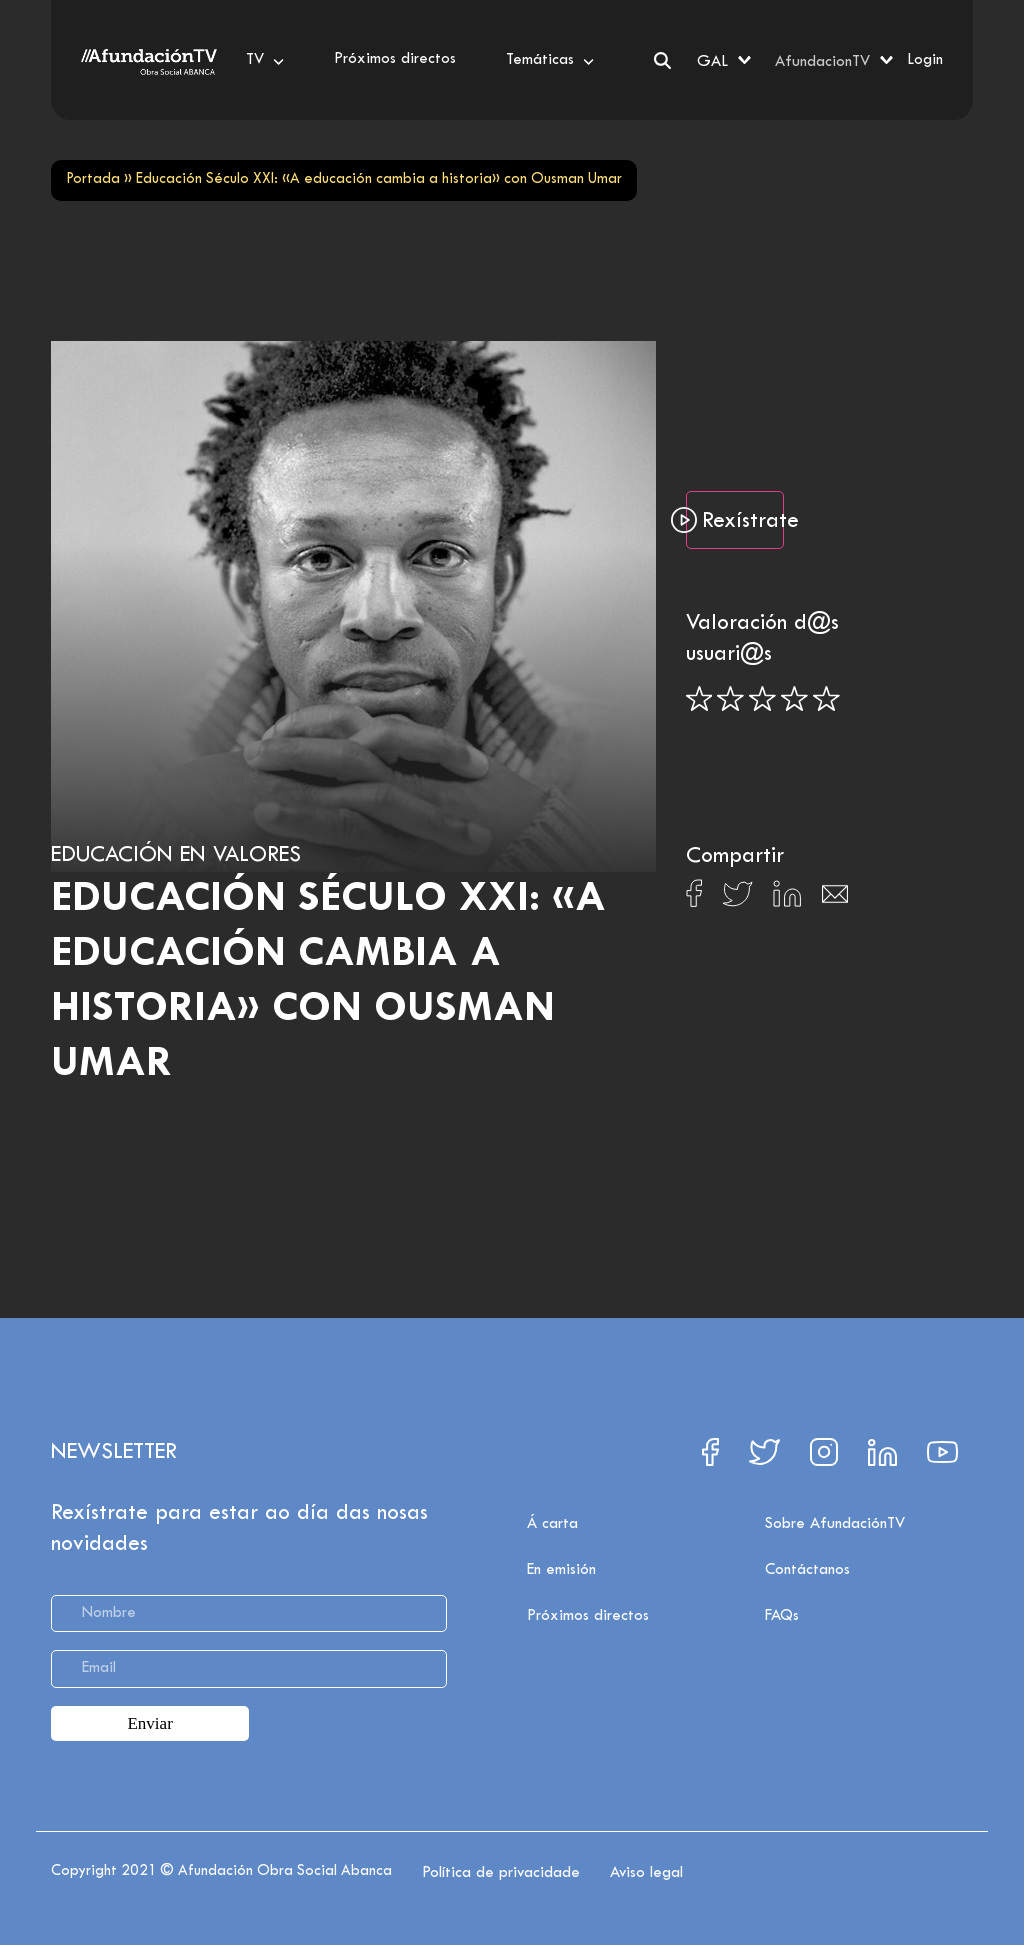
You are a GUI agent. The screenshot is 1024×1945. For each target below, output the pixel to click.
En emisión (561, 1570)
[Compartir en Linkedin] (787, 899)
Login (925, 60)
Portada (93, 179)
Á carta (552, 1524)
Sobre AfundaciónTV (835, 1524)
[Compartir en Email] (835, 899)
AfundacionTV (822, 62)
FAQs (782, 1616)
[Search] (662, 60)
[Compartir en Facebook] (694, 899)
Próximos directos (588, 1616)
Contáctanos (807, 1570)
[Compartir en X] (737, 899)
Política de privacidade (501, 1873)
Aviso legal (646, 1873)
